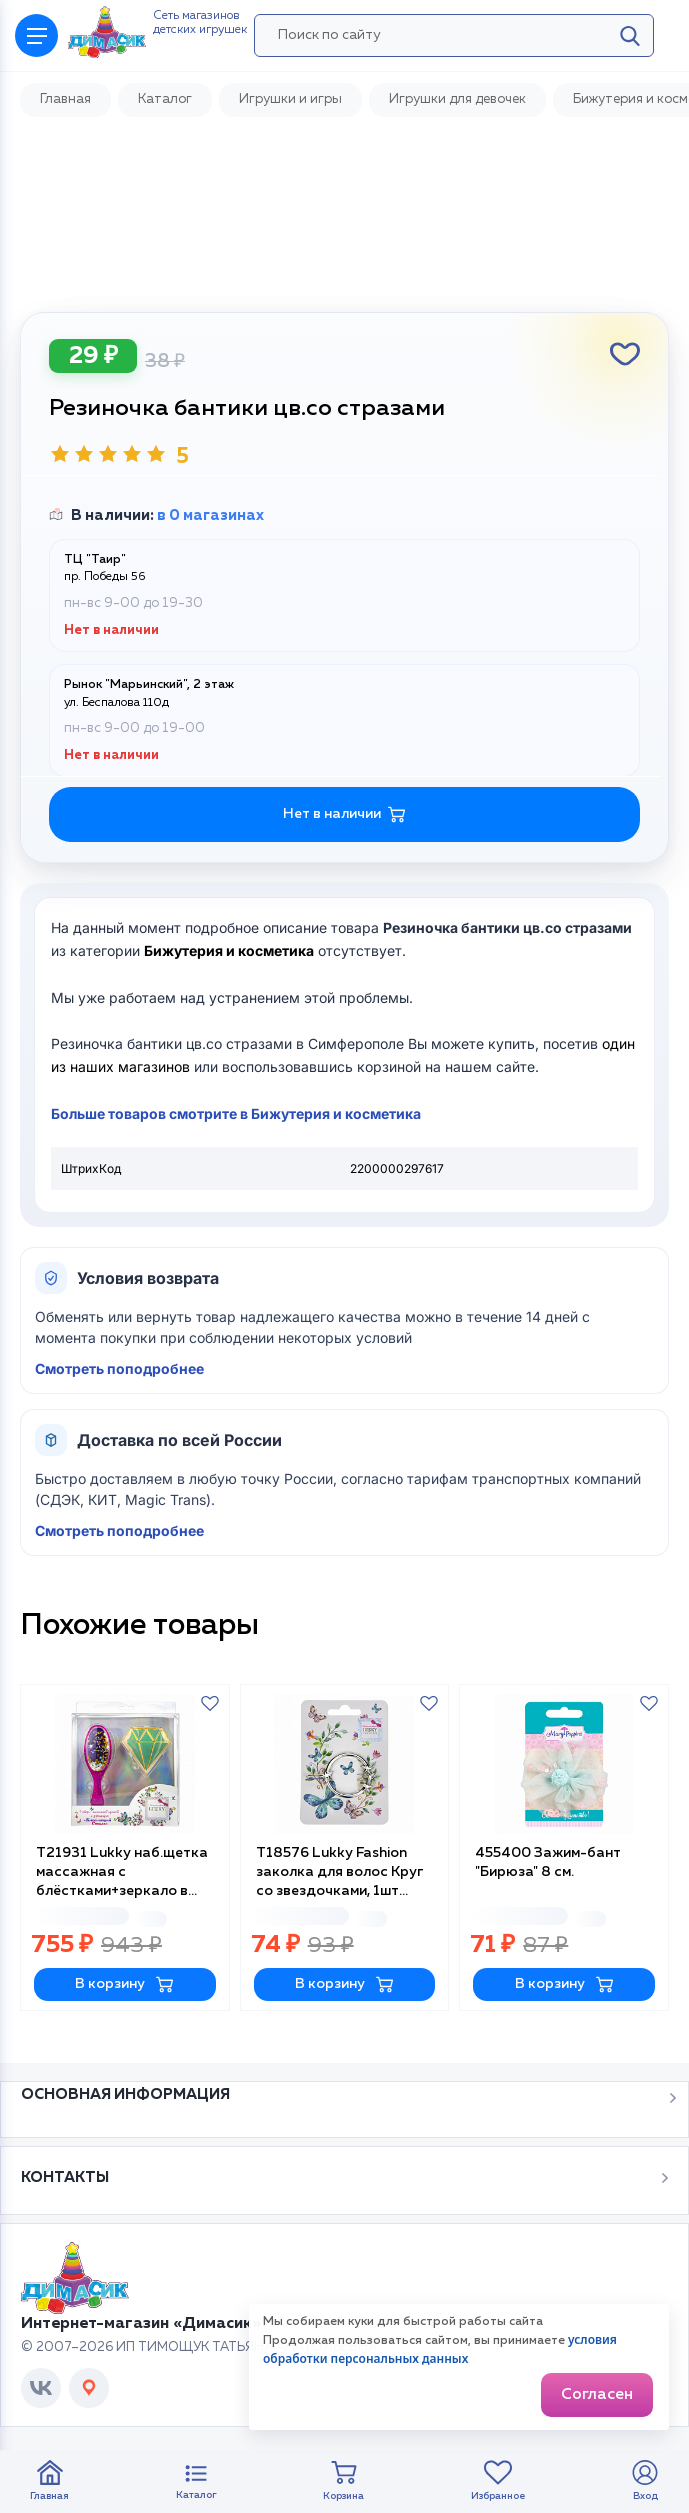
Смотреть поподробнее (119, 1368)
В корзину (124, 1984)
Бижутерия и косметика (229, 950)
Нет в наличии (344, 814)
